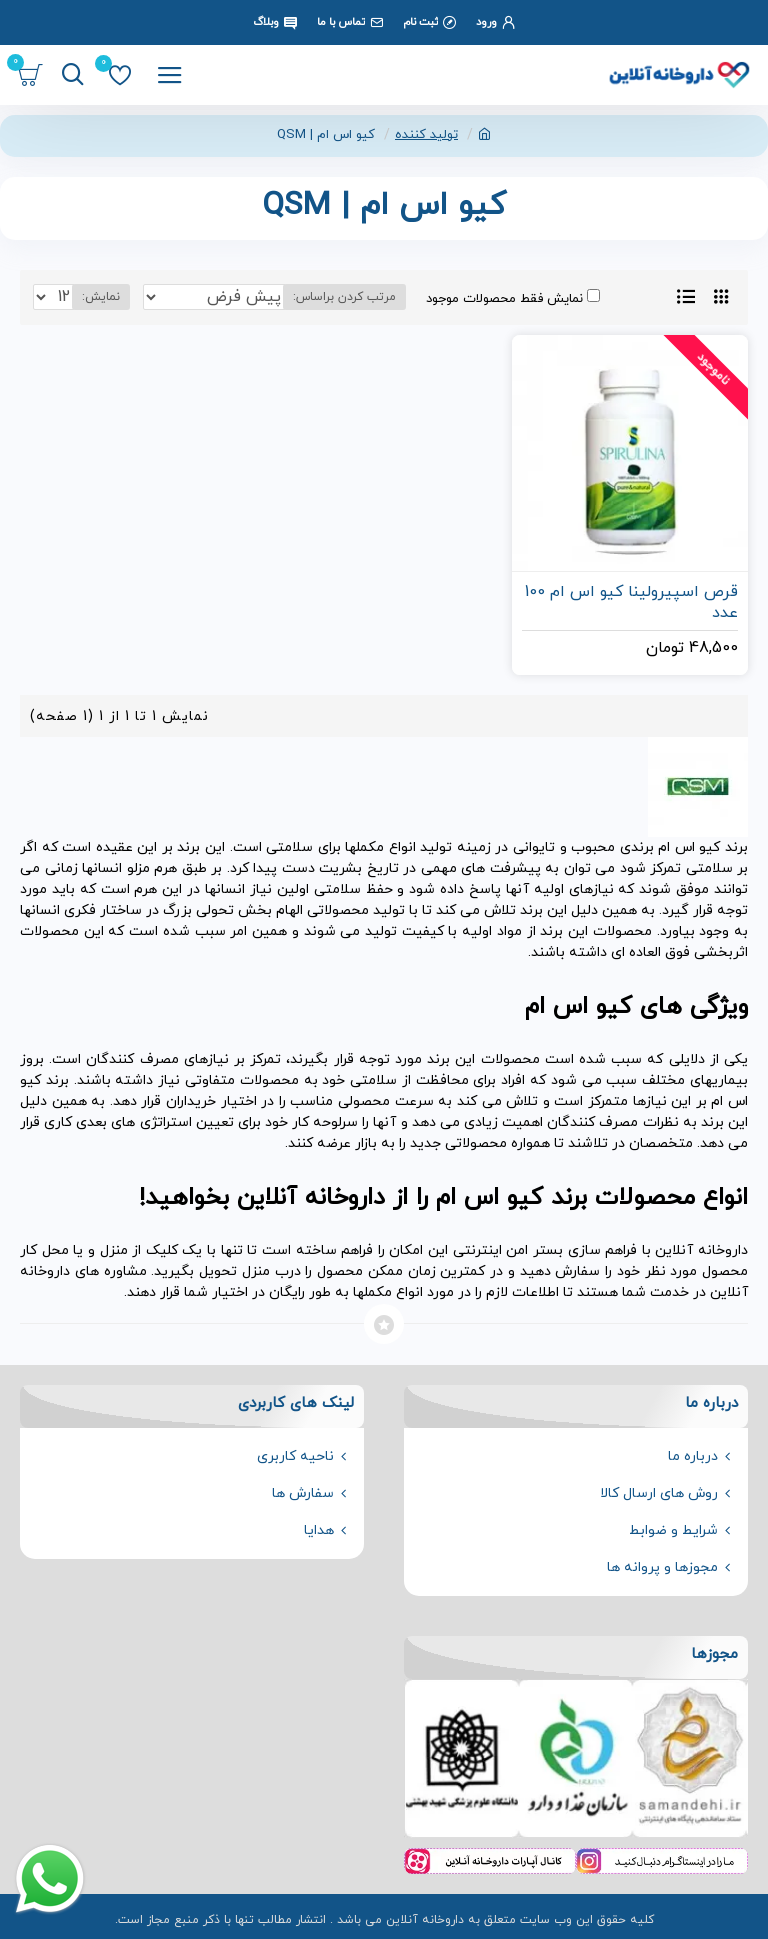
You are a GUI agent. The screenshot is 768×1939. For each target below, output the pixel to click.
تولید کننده (426, 135)
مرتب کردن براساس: (344, 297)
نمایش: (101, 297)
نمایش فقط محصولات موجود (513, 298)
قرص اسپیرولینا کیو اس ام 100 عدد (631, 603)
